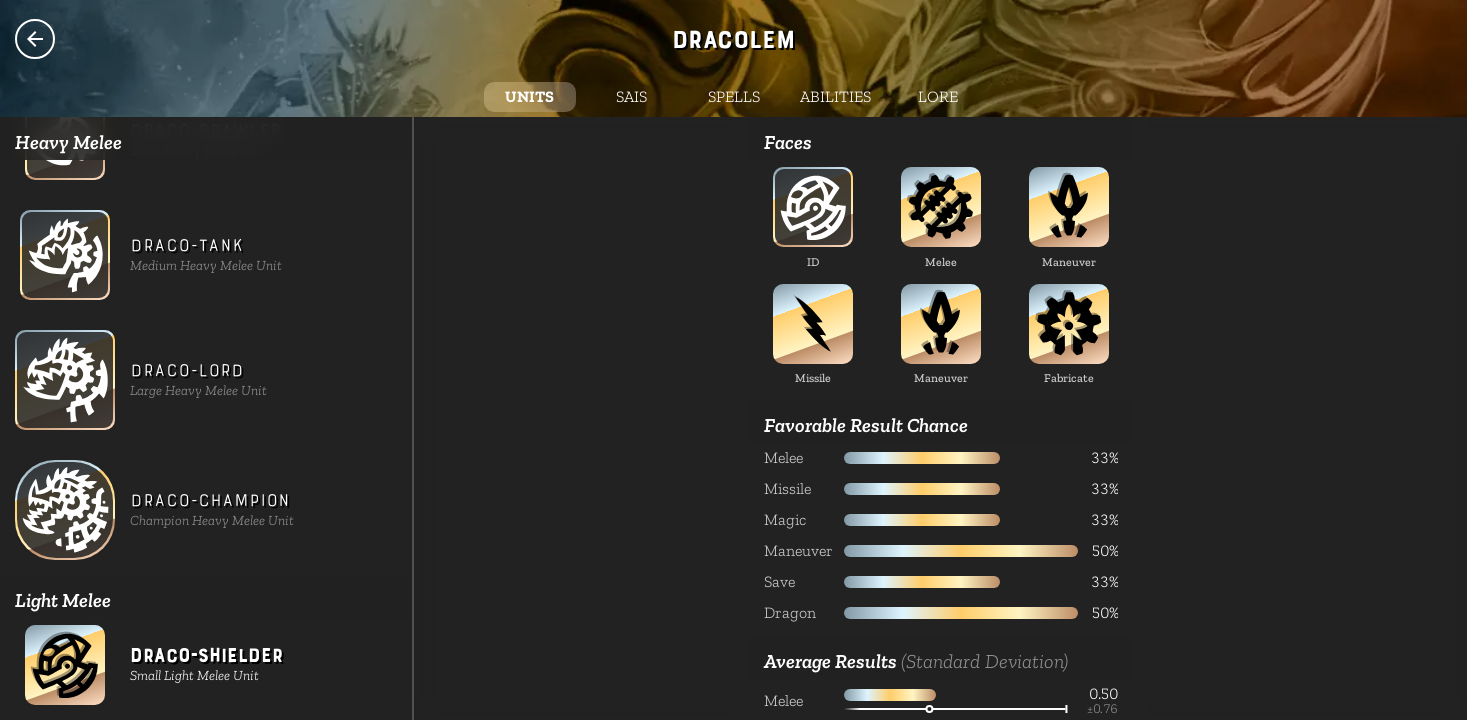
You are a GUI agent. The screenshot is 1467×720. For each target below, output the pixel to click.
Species (35, 39)
